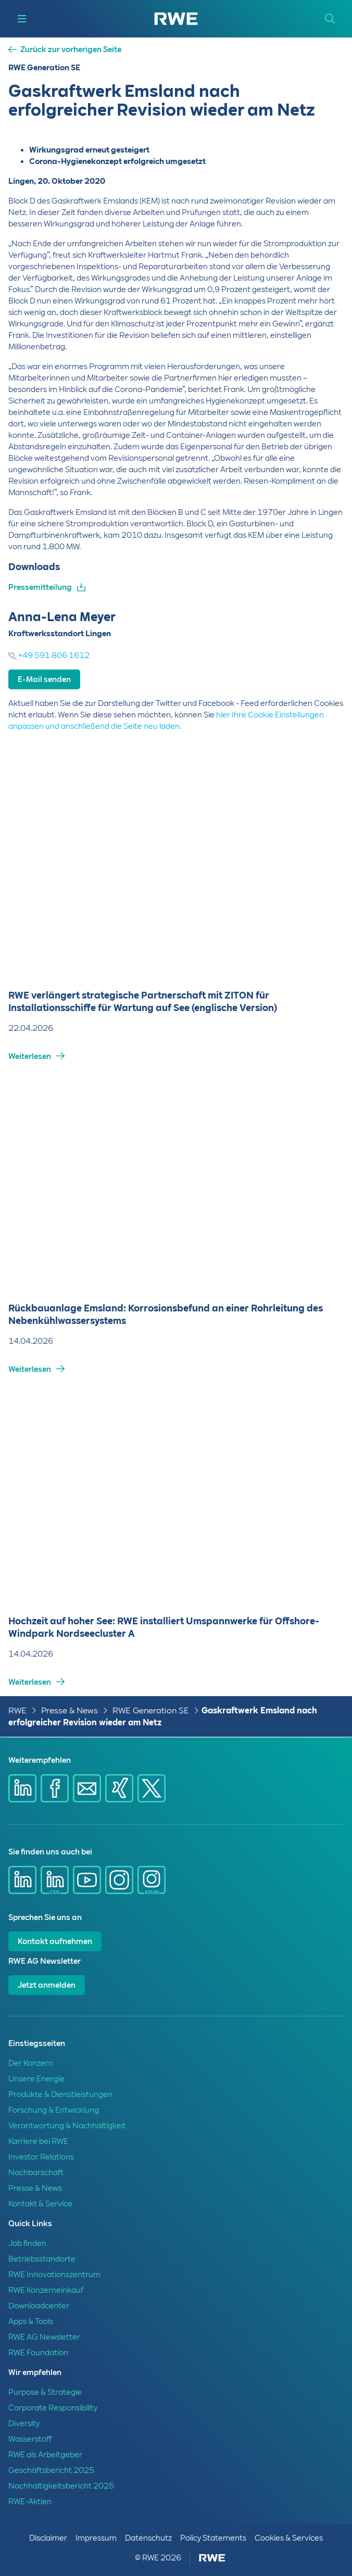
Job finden (27, 2243)
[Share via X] (151, 1788)
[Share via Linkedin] (22, 1788)
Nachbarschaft (36, 2172)
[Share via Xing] (119, 1788)
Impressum (96, 2538)
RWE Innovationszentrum (54, 2274)
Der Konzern (30, 2063)
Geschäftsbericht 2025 (51, 2470)
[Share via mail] (87, 1788)
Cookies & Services (289, 2538)
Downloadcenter (38, 2305)
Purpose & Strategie (45, 2392)
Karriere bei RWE (38, 2141)
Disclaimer (48, 2538)
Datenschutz (148, 2538)
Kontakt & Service (40, 2203)
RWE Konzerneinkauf (45, 2290)
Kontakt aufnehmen (55, 1941)
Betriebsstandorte (42, 2259)
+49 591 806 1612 (49, 655)
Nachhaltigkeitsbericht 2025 (61, 2486)
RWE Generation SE (150, 1710)
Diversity (24, 2423)
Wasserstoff (30, 2439)
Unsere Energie (36, 2078)
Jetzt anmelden (47, 1985)
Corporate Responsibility (52, 2408)
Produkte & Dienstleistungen (60, 2094)
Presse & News (69, 1710)
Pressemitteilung (40, 587)
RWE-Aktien (30, 2501)
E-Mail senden (44, 679)
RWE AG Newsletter (44, 2337)
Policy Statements (213, 2538)
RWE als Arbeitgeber (45, 2454)
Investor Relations (41, 2157)
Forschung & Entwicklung (53, 2110)
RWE (17, 1710)
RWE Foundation (38, 2352)
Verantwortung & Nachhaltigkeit (67, 2125)
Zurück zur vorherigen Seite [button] (70, 50)
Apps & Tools (30, 2321)
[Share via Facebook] (55, 1788)
